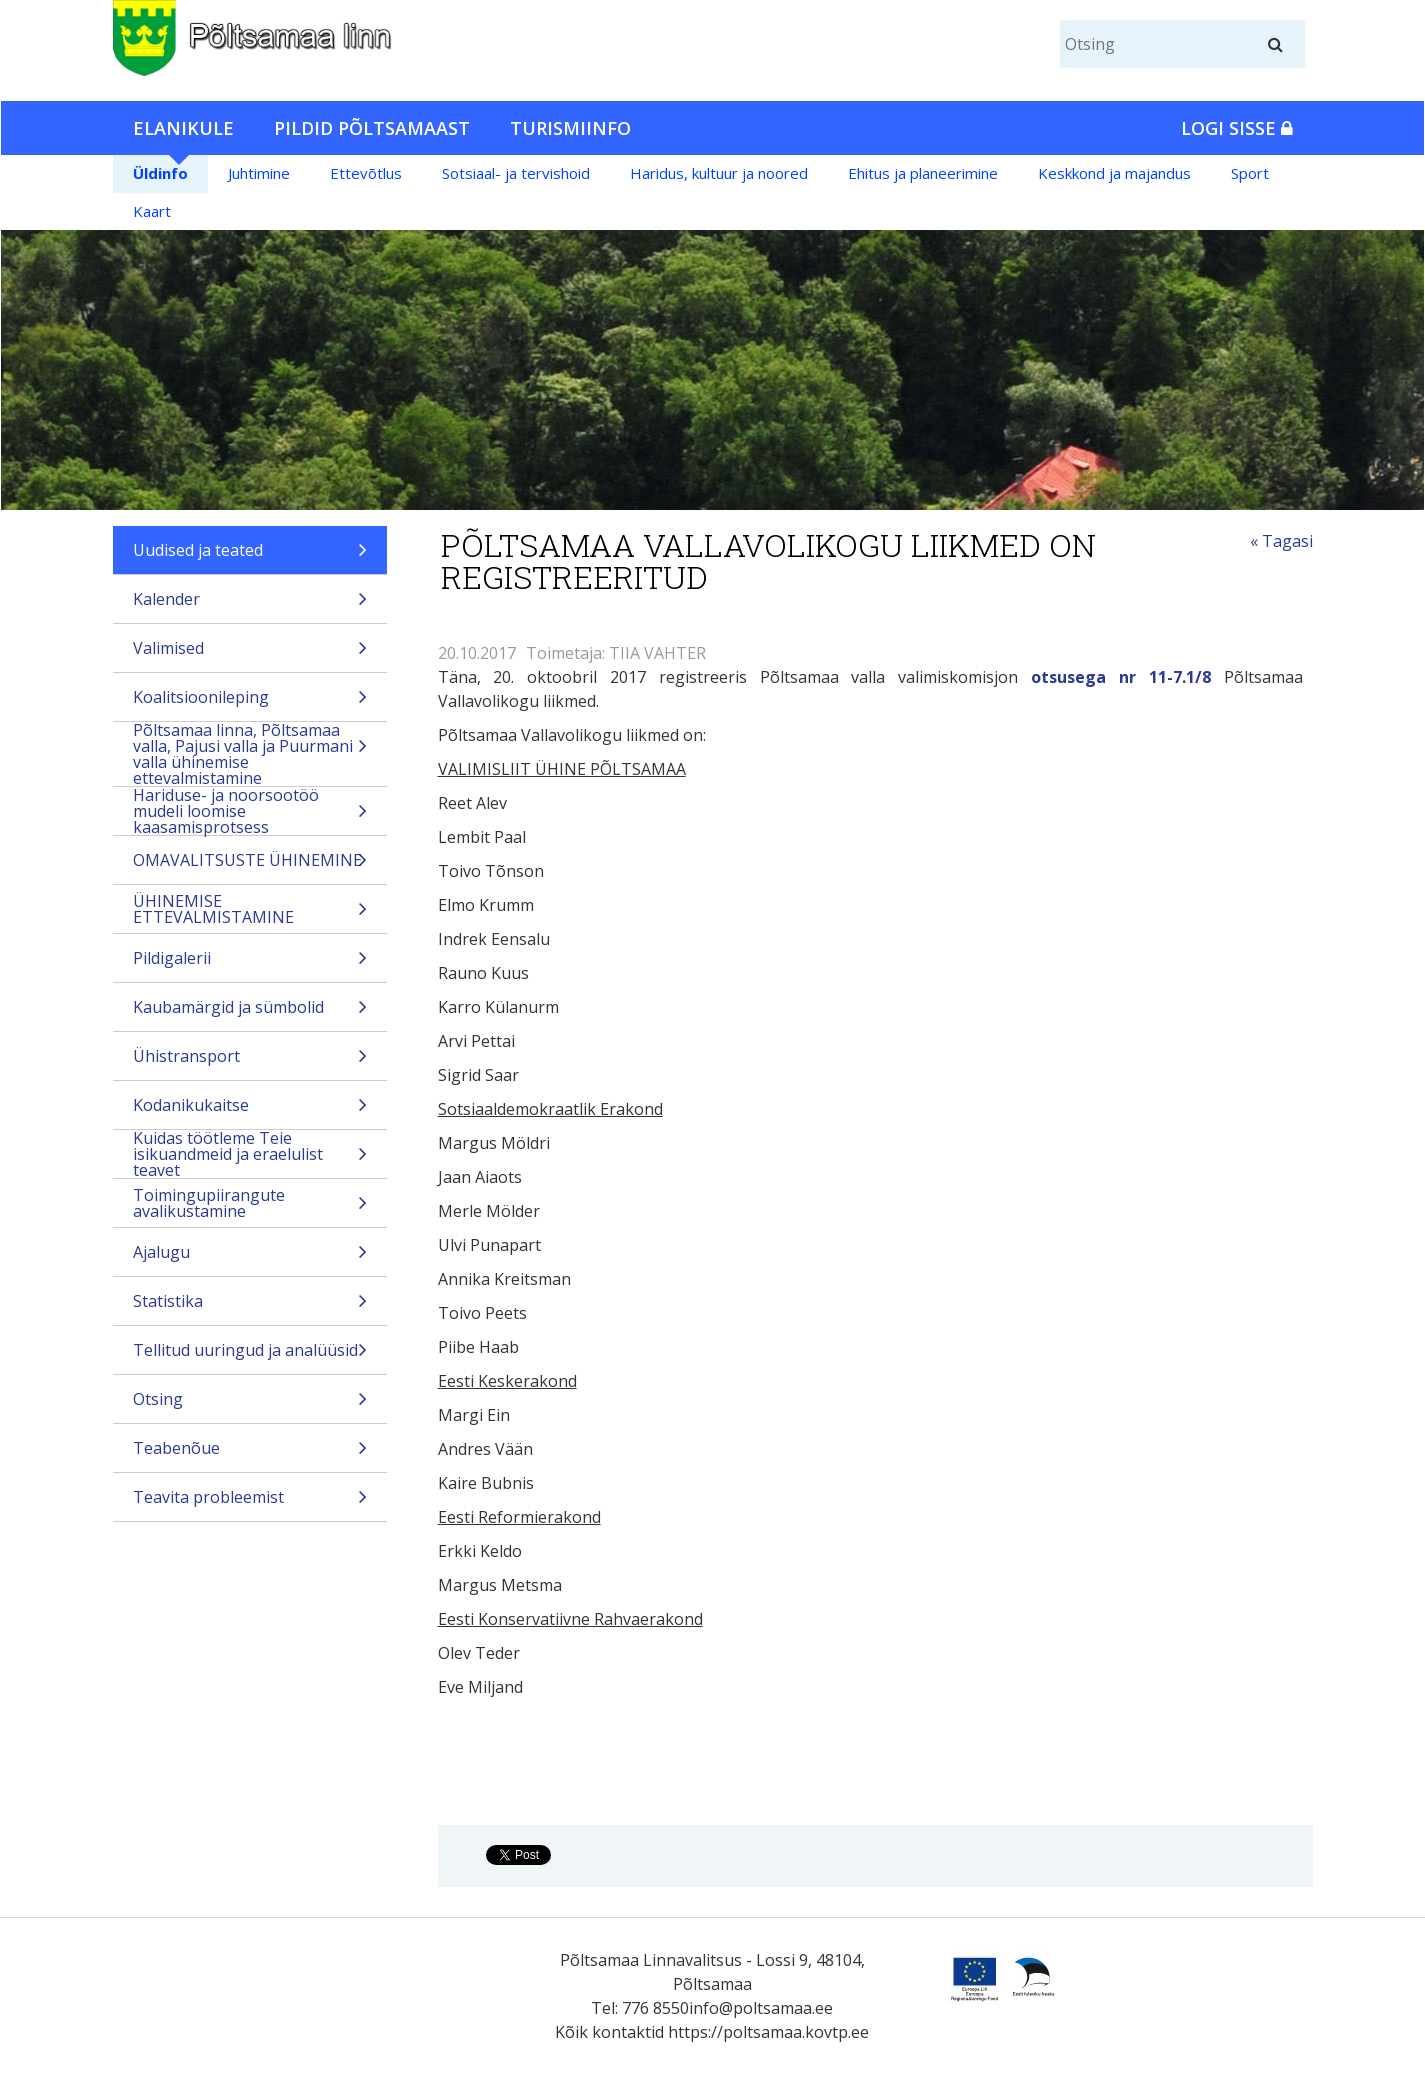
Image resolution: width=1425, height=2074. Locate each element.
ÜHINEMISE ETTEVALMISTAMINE (250, 911)
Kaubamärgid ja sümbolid (250, 1013)
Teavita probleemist (250, 1503)
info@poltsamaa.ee (761, 2008)
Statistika (250, 1307)
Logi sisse (1237, 128)
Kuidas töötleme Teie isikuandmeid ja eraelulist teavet (250, 1154)
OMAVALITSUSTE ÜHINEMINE (250, 866)
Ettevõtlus (366, 173)
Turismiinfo (570, 128)
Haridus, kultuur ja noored (719, 173)
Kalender (250, 605)
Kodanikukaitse (250, 1111)
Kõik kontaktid (609, 2032)
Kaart (152, 211)
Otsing (250, 1405)
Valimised (250, 654)
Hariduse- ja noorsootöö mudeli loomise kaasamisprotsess (250, 811)
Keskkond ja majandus (1114, 173)
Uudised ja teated (250, 556)
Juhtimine (259, 173)
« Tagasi (1281, 541)
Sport (1250, 173)
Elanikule (183, 128)
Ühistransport (250, 1062)
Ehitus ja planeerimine (923, 173)
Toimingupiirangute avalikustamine (250, 1205)
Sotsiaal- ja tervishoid (516, 173)
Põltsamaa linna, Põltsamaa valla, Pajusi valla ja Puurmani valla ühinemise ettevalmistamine (250, 754)
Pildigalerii (250, 964)
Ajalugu (250, 1258)
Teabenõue (250, 1454)
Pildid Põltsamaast (372, 128)
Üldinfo (160, 173)
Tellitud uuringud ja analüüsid (250, 1356)
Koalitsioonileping (250, 703)
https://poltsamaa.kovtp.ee (768, 2032)
